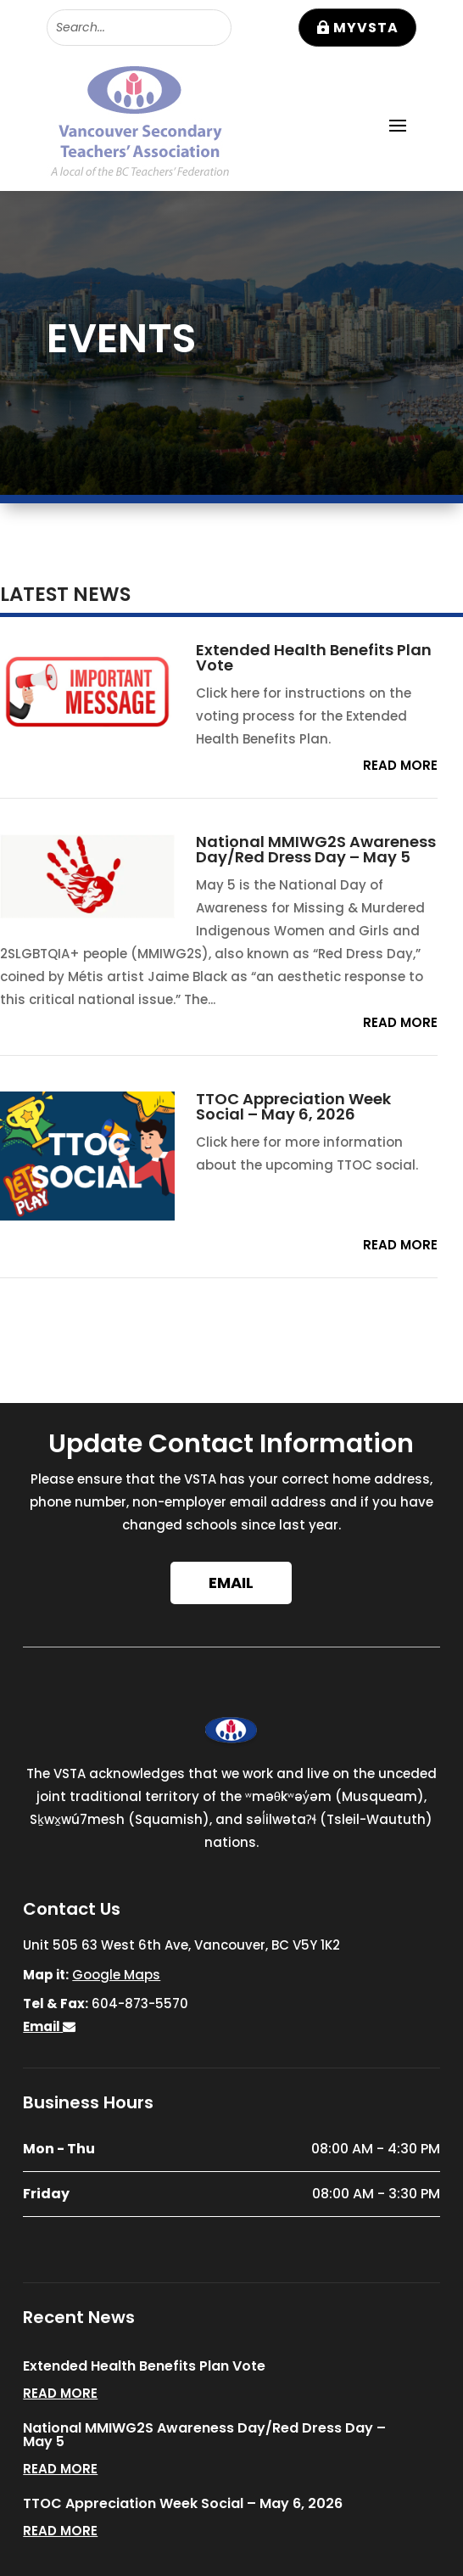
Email (231, 1582)
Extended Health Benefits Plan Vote (314, 657)
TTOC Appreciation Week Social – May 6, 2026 (293, 1106)
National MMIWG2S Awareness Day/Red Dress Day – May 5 (316, 849)
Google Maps (116, 1975)
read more (400, 765)
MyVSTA (366, 27)
